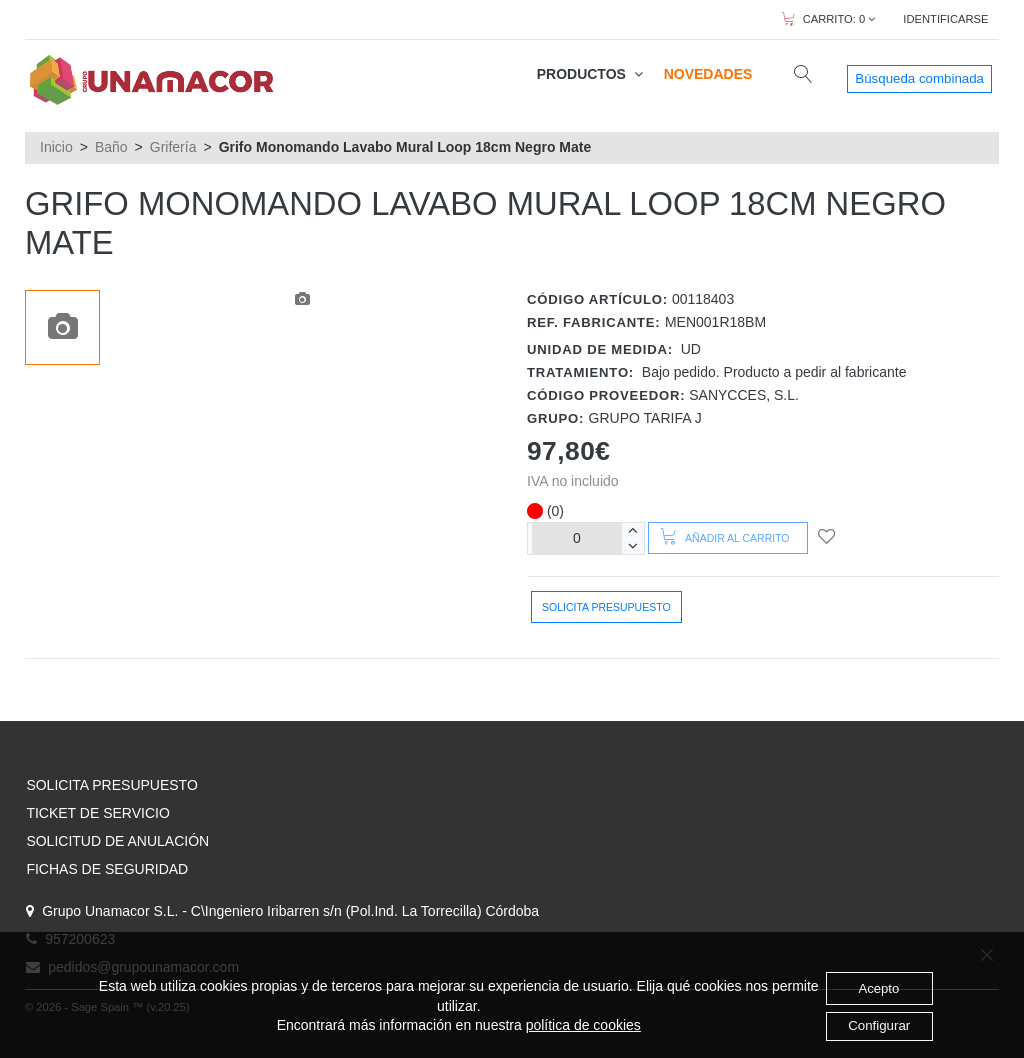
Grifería (173, 147)
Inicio (56, 147)
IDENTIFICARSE (945, 19)
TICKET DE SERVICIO (97, 813)
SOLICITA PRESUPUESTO (111, 785)
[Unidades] (577, 538)
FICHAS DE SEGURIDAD (107, 869)
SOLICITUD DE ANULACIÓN (117, 841)
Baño (111, 147)
